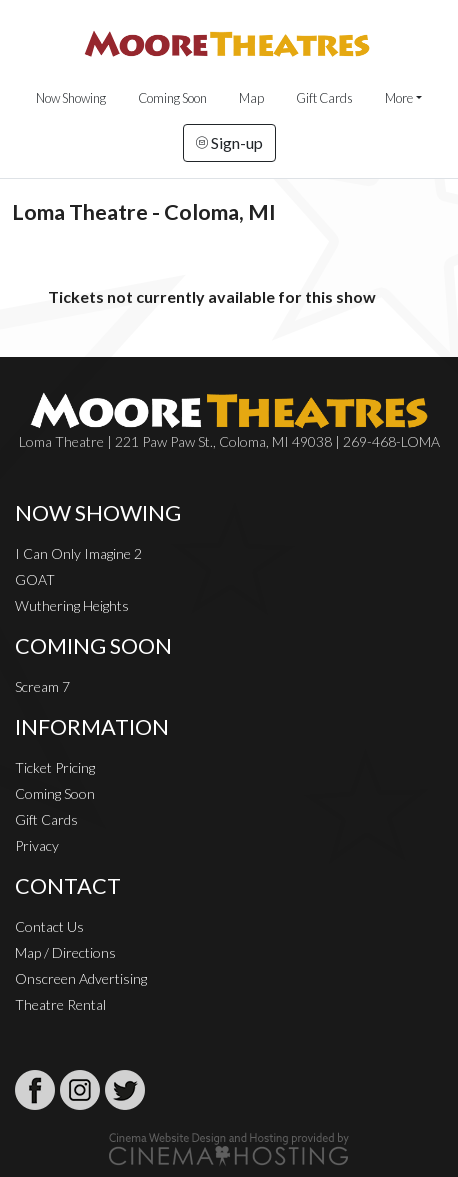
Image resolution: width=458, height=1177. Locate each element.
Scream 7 (42, 686)
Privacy (37, 845)
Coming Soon (172, 98)
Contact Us (49, 926)
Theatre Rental (60, 1004)
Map (251, 98)
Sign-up (229, 142)
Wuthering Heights (72, 605)
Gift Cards (324, 98)
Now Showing (71, 98)
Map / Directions (65, 952)
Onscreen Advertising (81, 978)
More (399, 98)
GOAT (35, 579)
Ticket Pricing (55, 767)
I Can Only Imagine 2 (78, 553)
